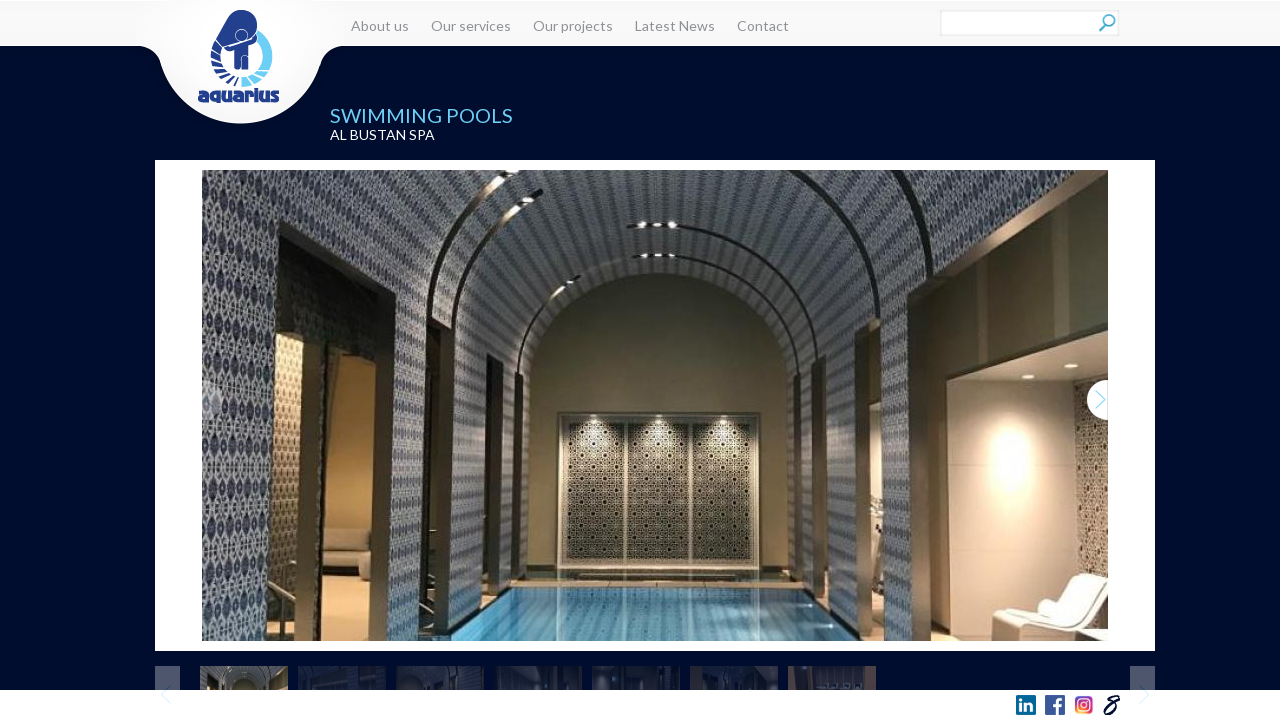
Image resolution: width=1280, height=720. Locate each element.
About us (380, 25)
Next (1098, 380)
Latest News (675, 25)
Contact (763, 25)
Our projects (573, 25)
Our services (471, 25)
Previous (212, 380)
